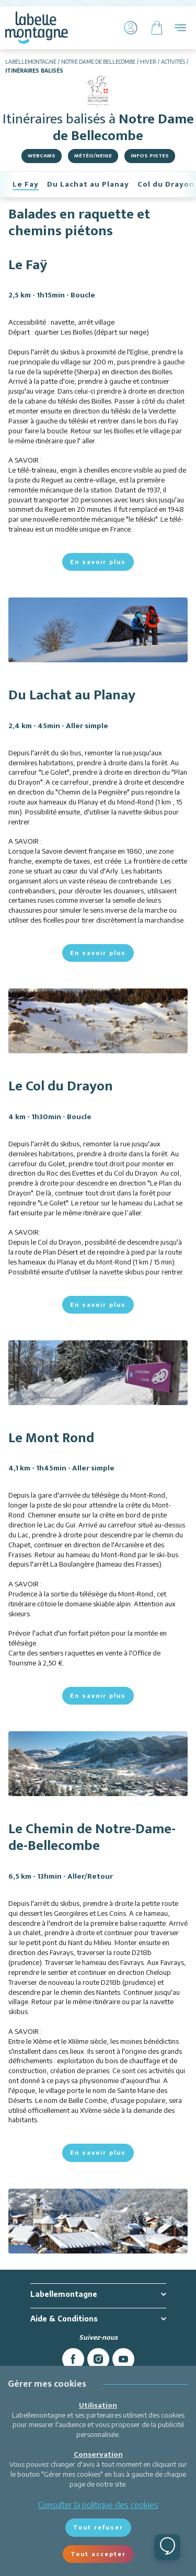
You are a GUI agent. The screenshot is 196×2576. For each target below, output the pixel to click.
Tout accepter (98, 2553)
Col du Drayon (165, 184)
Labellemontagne (30, 62)
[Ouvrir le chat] (167, 2547)
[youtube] (123, 2359)
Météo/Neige (93, 155)
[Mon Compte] (130, 27)
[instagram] (98, 2359)
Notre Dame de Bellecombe (98, 62)
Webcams (41, 155)
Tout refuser (98, 2527)
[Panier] (156, 27)
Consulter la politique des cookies (98, 2505)
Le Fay (26, 184)
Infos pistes (150, 155)
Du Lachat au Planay (88, 184)
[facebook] (73, 2359)
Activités (173, 62)
